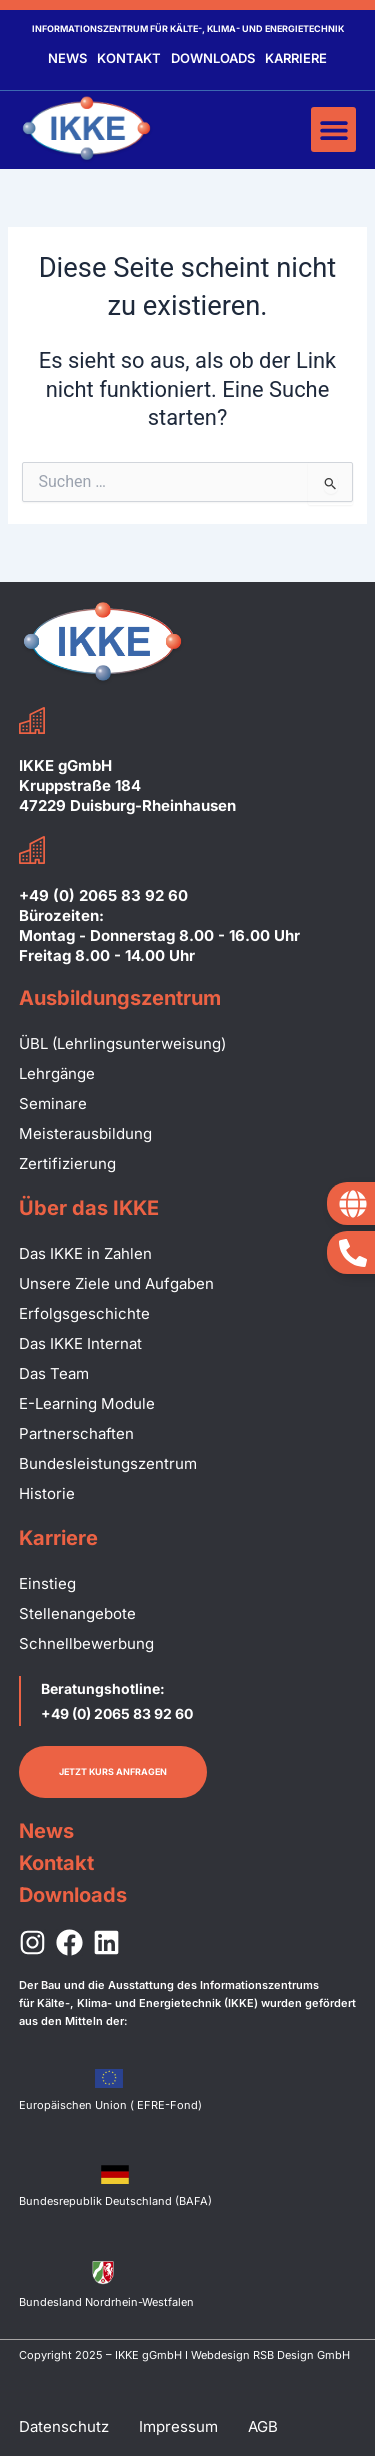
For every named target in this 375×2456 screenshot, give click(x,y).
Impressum (178, 2426)
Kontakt (129, 58)
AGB (263, 2426)
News (67, 58)
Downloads (213, 58)
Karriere (296, 58)
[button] (333, 129)
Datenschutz (64, 2426)
